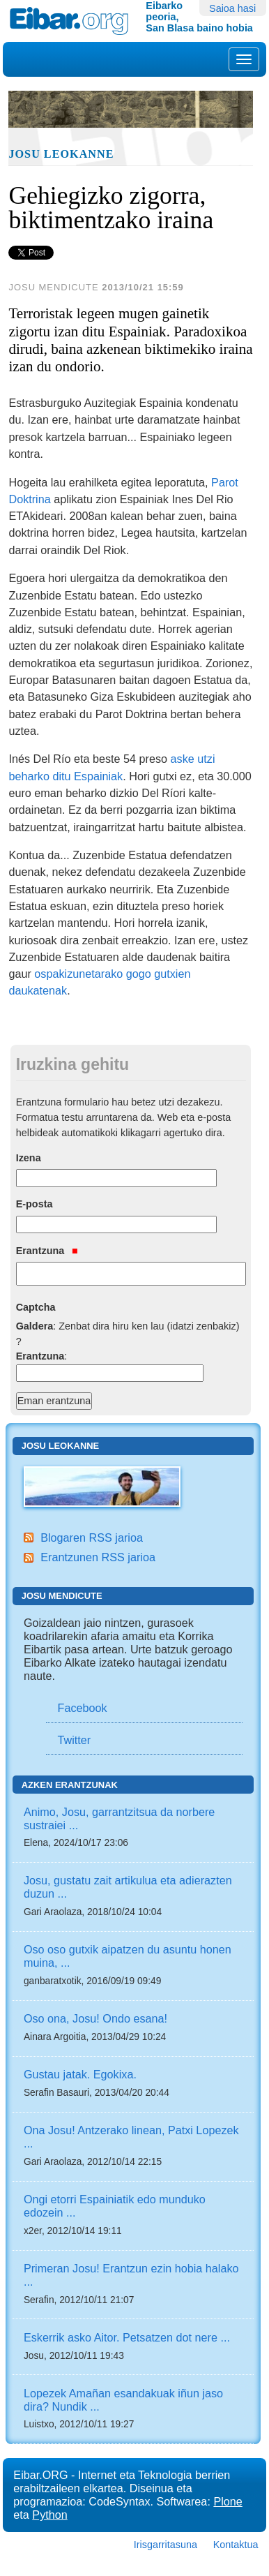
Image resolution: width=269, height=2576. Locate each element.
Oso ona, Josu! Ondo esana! (95, 2018)
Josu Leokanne (61, 154)
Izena (28, 1157)
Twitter (74, 1740)
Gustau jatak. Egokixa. (80, 2074)
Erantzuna (47, 1250)
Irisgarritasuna (165, 2544)
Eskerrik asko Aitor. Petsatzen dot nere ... (127, 2337)
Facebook (82, 1708)
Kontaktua (236, 2544)
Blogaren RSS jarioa (91, 1537)
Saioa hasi (232, 8)
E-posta (34, 1203)
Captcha (36, 1307)
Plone (227, 2501)
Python (49, 2514)
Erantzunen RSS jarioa (97, 1557)
